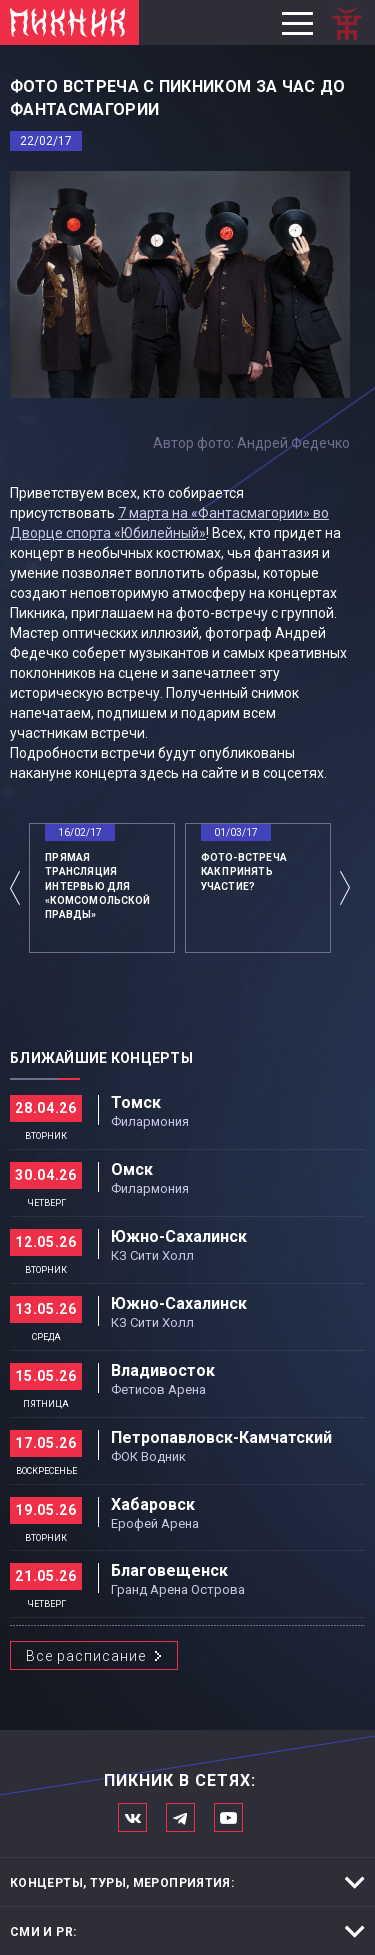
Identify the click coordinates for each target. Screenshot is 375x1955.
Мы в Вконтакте (132, 1817)
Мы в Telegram (180, 1817)
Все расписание (86, 1656)
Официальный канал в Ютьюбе (228, 1817)
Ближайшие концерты (101, 1058)
